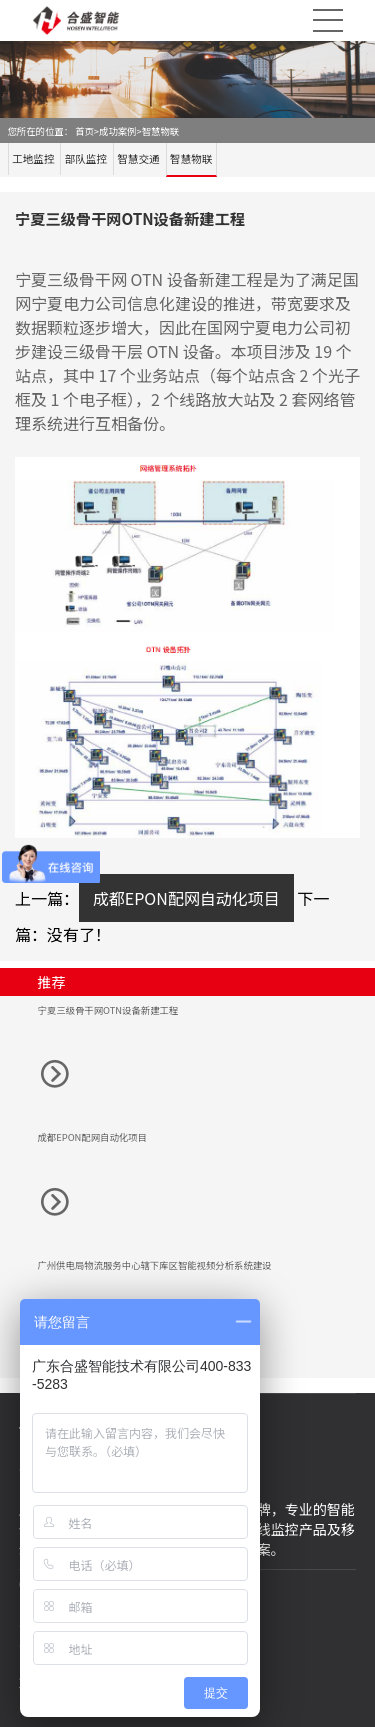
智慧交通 (138, 158)
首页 (84, 131)
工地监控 (33, 158)
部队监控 (86, 158)
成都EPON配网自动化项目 (186, 898)
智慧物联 (160, 131)
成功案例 (117, 131)
